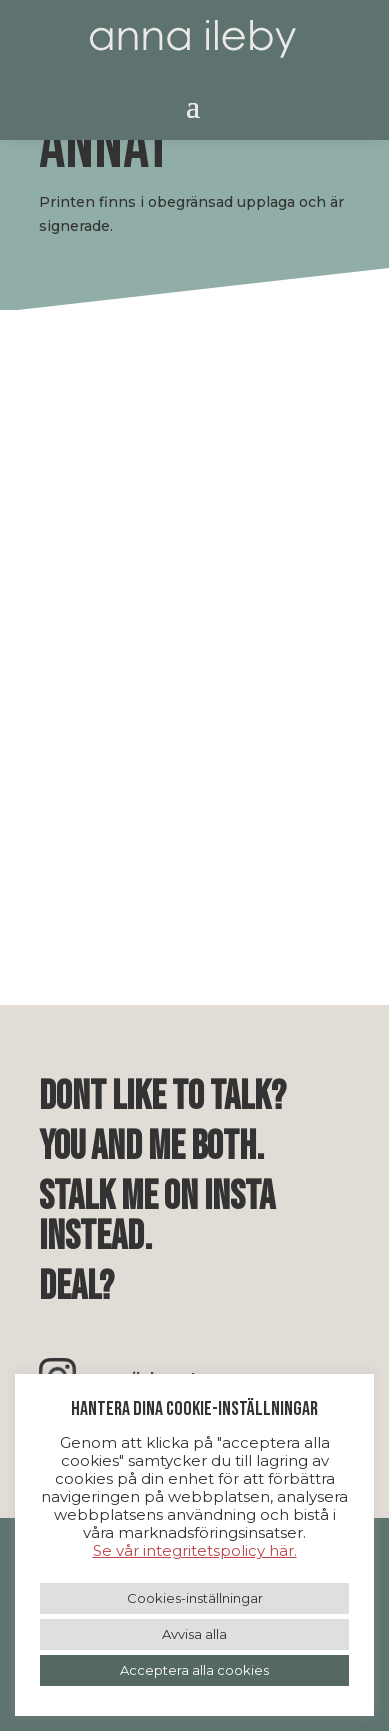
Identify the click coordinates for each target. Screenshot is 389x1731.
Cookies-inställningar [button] (195, 1598)
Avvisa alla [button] (194, 1634)
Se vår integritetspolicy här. (195, 1550)
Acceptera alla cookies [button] (194, 1670)
